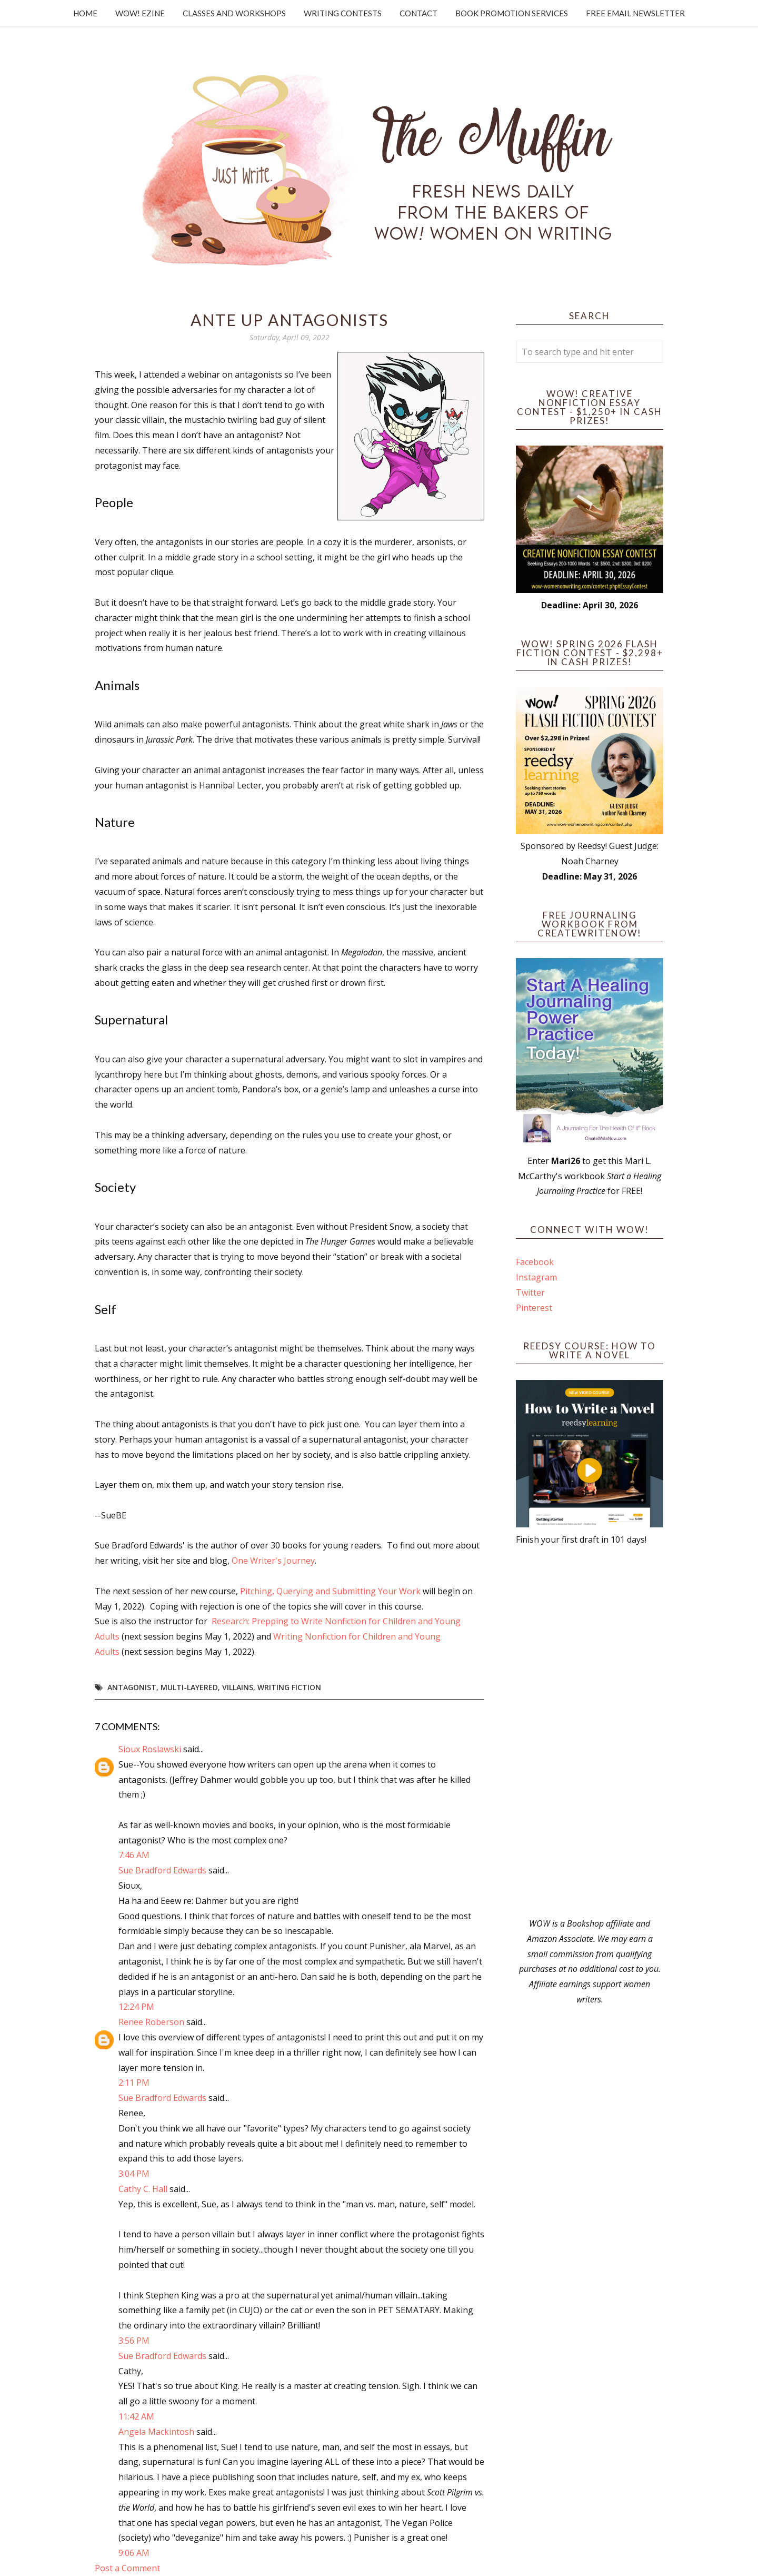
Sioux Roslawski (149, 1749)
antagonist (131, 1687)
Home (85, 13)
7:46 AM (133, 1855)
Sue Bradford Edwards (162, 1870)
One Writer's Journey (273, 1560)
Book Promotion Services (511, 13)
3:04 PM (133, 2173)
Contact (418, 13)
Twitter (530, 1292)
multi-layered (189, 1687)
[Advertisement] (589, 1732)
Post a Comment (127, 2568)
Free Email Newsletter (635, 13)
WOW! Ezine (140, 13)
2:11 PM (133, 2082)
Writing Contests (343, 13)
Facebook (535, 1262)
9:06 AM (133, 2553)
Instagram (536, 1277)
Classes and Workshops (234, 13)
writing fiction (289, 1687)
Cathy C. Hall (142, 2189)
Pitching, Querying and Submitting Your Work (330, 1591)
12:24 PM (136, 2006)
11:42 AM (136, 2416)
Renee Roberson (151, 2022)
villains (237, 1687)
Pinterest (534, 1308)
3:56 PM (133, 2340)
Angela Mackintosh (156, 2431)
